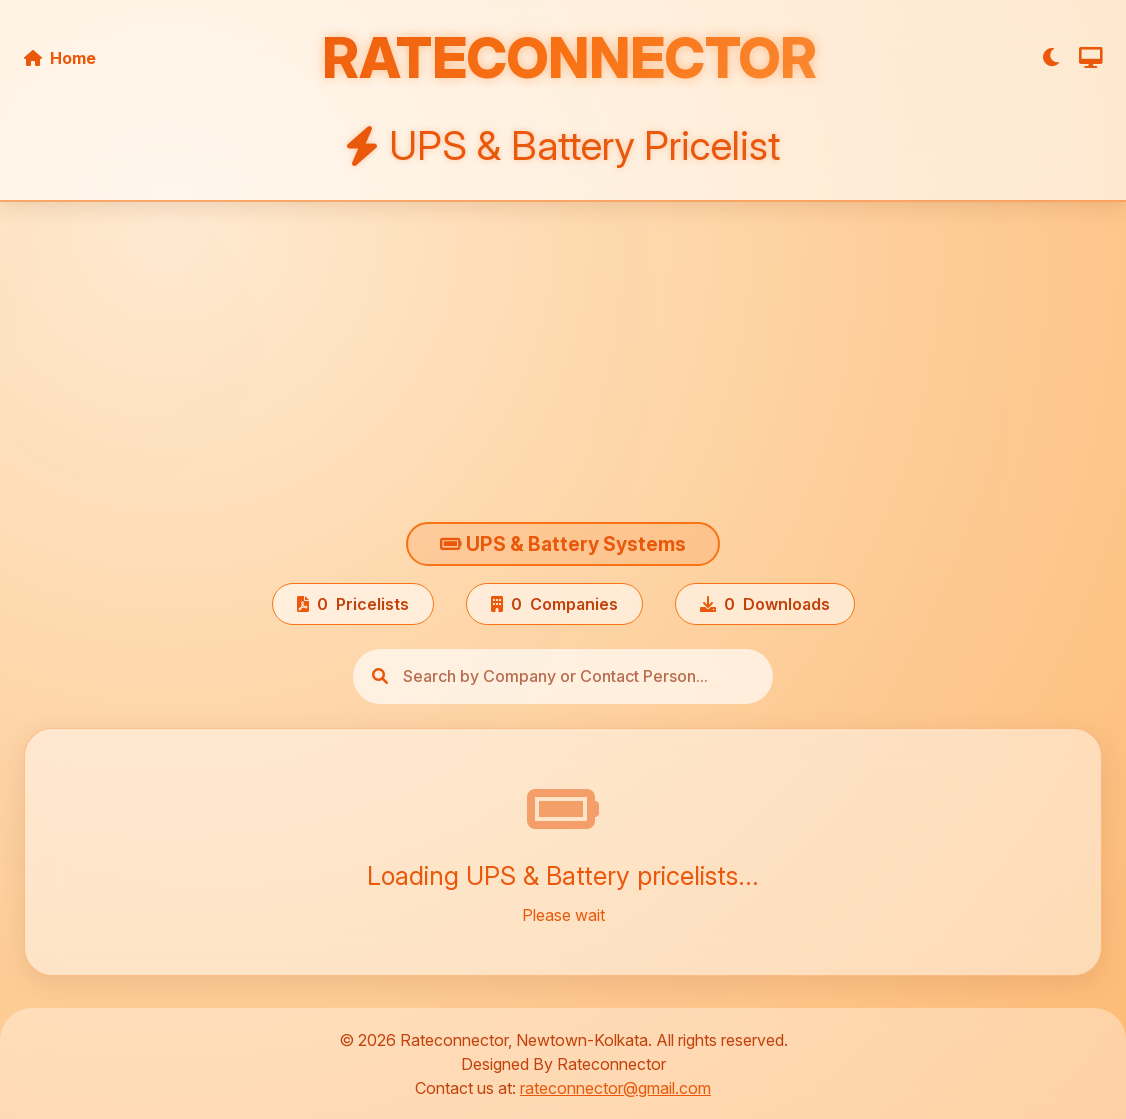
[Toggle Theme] (1052, 57)
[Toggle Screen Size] (1090, 57)
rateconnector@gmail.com (615, 1088)
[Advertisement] (563, 366)
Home (60, 58)
